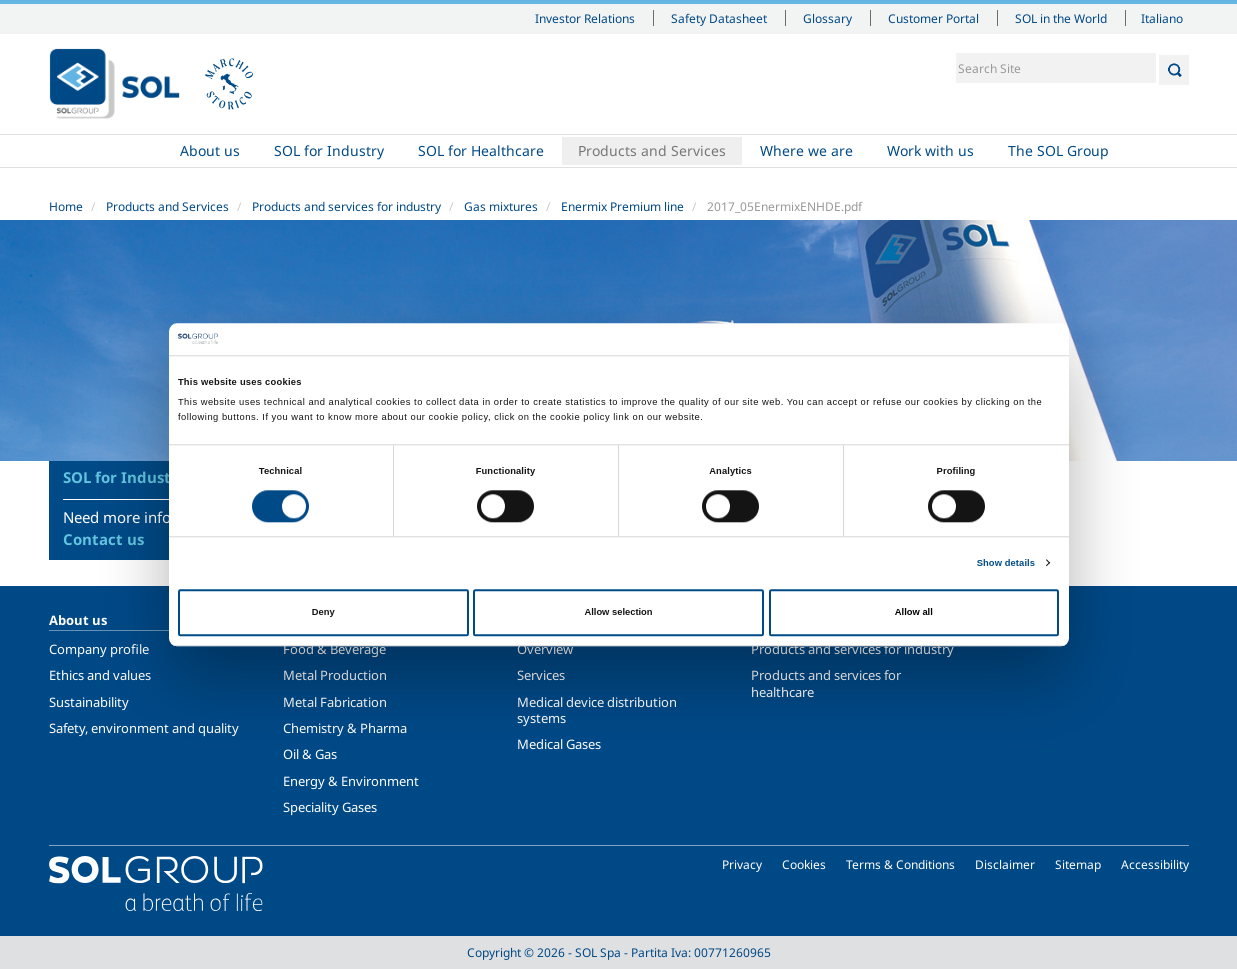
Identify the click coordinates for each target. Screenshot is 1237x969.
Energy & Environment (351, 781)
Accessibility (1155, 864)
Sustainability (89, 702)
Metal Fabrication (335, 702)
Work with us (930, 150)
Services (541, 675)
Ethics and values (100, 675)
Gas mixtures (501, 206)
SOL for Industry (329, 150)
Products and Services (652, 150)
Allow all (914, 612)
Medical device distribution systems (597, 710)
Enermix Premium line (622, 206)
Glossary (827, 18)
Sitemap (1078, 864)
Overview (545, 649)
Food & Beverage (334, 649)
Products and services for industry (346, 206)
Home (106, 151)
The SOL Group (1058, 150)
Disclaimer (1005, 864)
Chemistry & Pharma (345, 728)
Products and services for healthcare (826, 683)
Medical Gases (559, 744)
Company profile (99, 649)
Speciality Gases (330, 807)
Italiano (1162, 18)
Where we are (806, 150)
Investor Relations (585, 18)
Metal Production (335, 675)
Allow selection (618, 612)
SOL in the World (1061, 18)
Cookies (804, 864)
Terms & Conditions (900, 864)
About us (210, 150)
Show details (1006, 563)
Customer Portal (933, 18)
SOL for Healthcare (481, 150)
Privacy (742, 864)
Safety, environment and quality (144, 728)
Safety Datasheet (719, 18)
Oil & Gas (310, 754)
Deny (323, 612)
